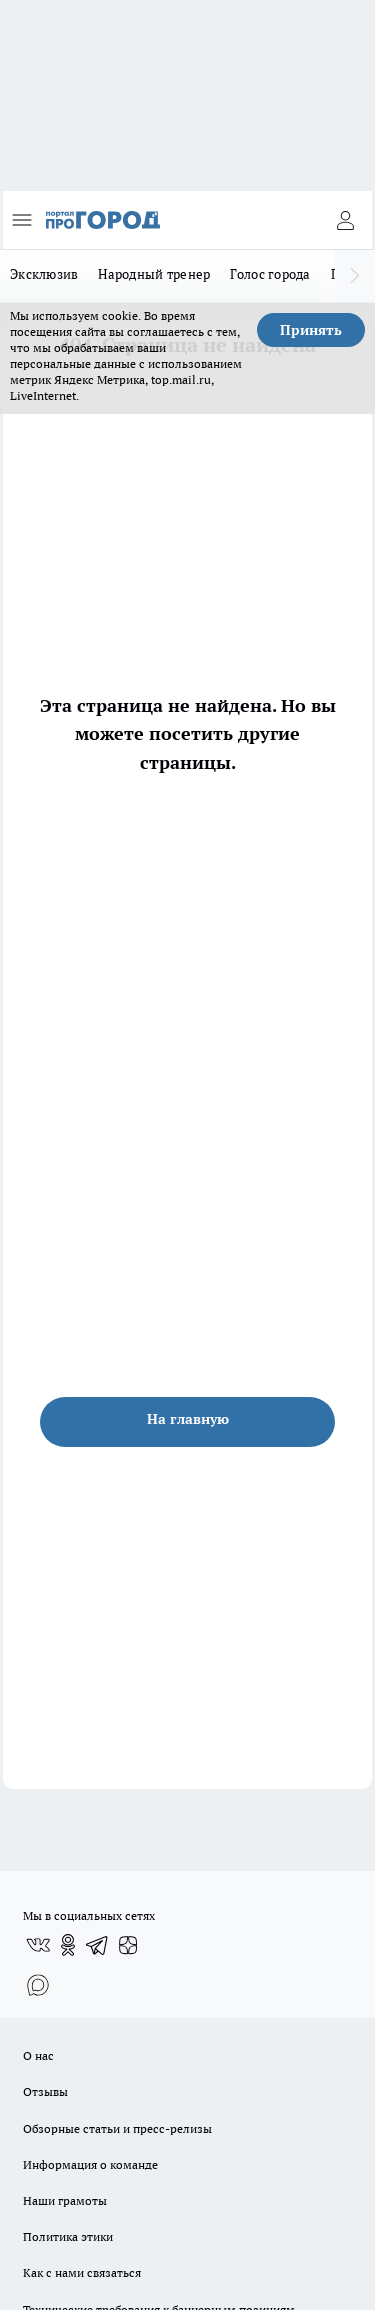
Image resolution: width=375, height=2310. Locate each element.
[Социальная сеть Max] (38, 1985)
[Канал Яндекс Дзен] (128, 1945)
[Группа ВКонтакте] (38, 1945)
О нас (38, 2055)
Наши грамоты (65, 2200)
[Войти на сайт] (345, 220)
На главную (188, 1419)
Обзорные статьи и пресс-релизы (117, 2128)
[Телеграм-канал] (98, 1945)
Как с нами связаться (82, 2272)
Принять (311, 330)
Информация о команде (90, 2164)
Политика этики (68, 2236)
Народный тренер (154, 274)
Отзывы (45, 2091)
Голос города (270, 274)
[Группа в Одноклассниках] (68, 1945)
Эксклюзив (44, 274)
